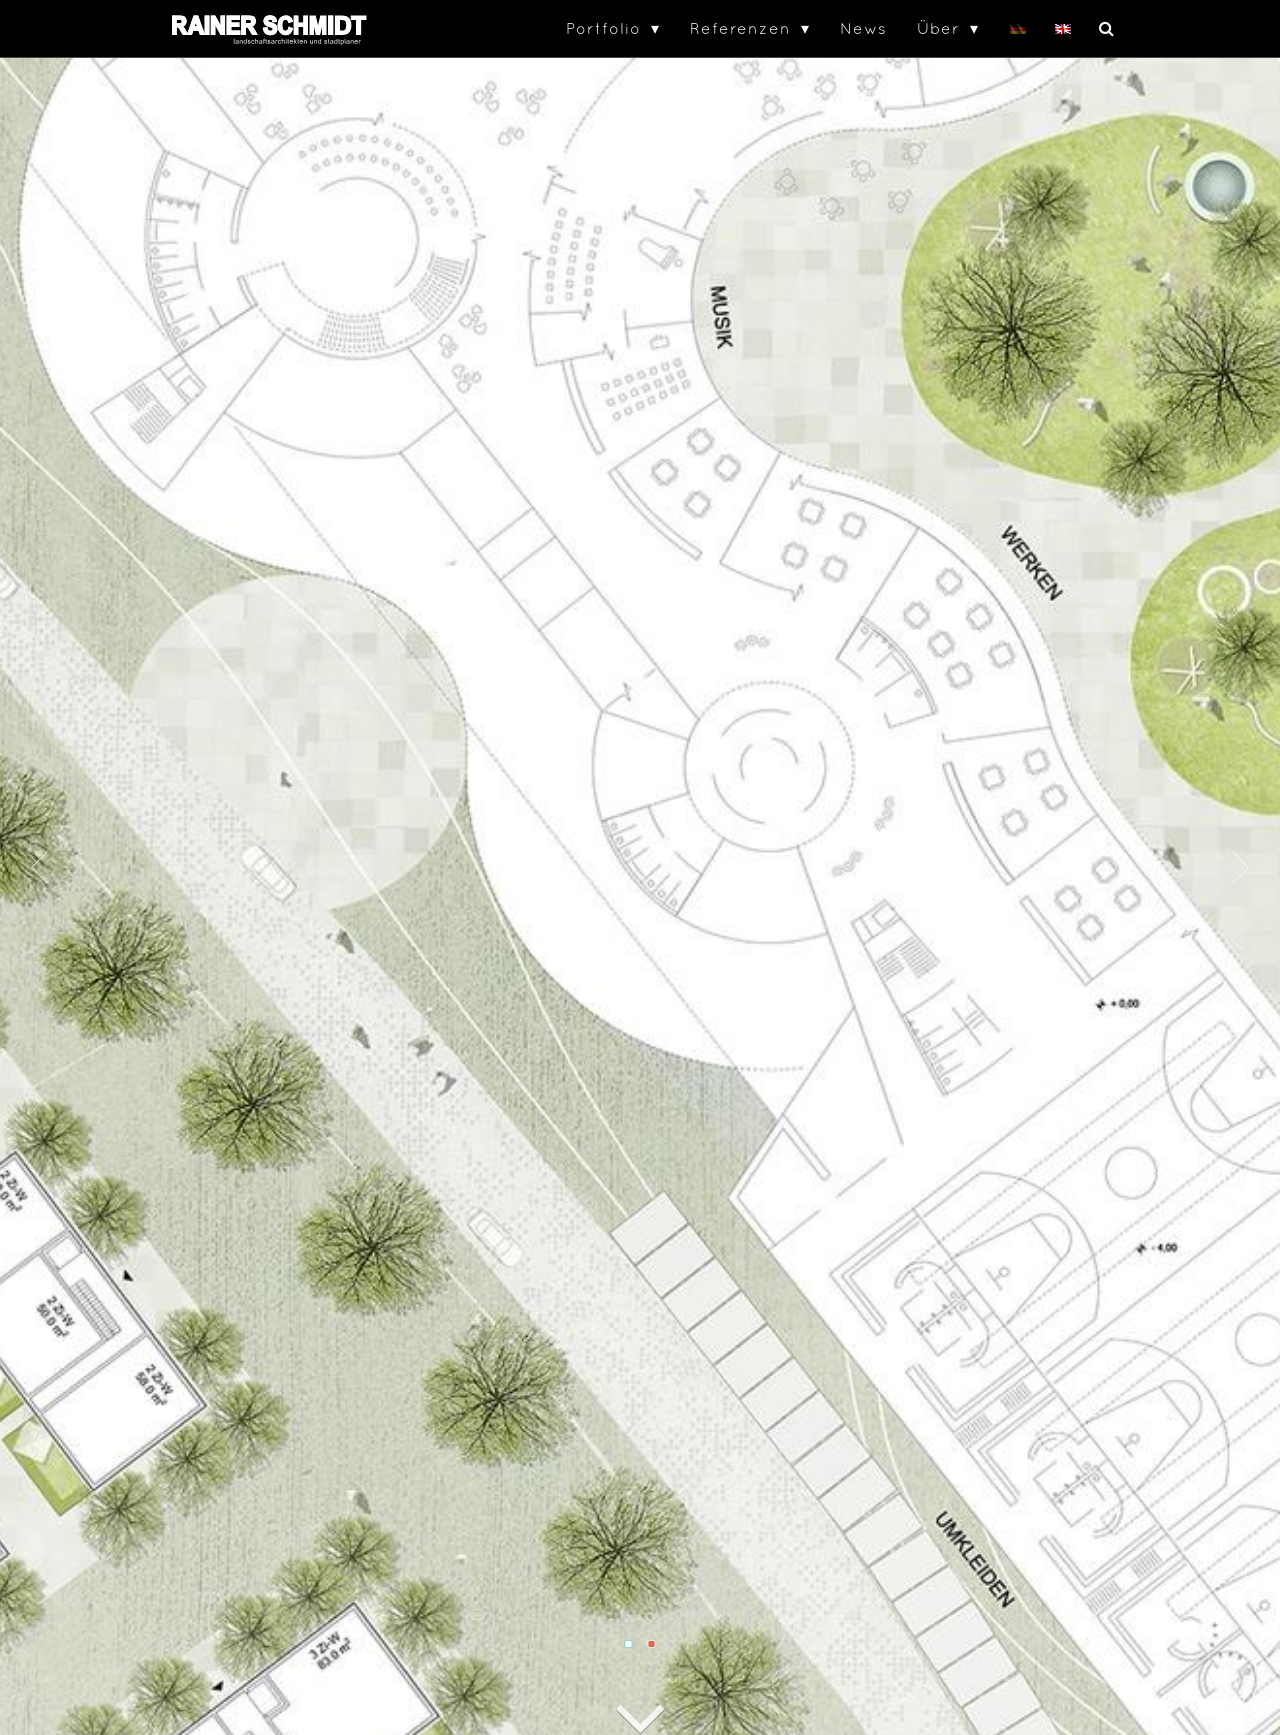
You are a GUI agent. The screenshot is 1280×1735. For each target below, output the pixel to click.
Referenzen (740, 28)
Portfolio (603, 28)
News (863, 28)
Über (938, 28)
